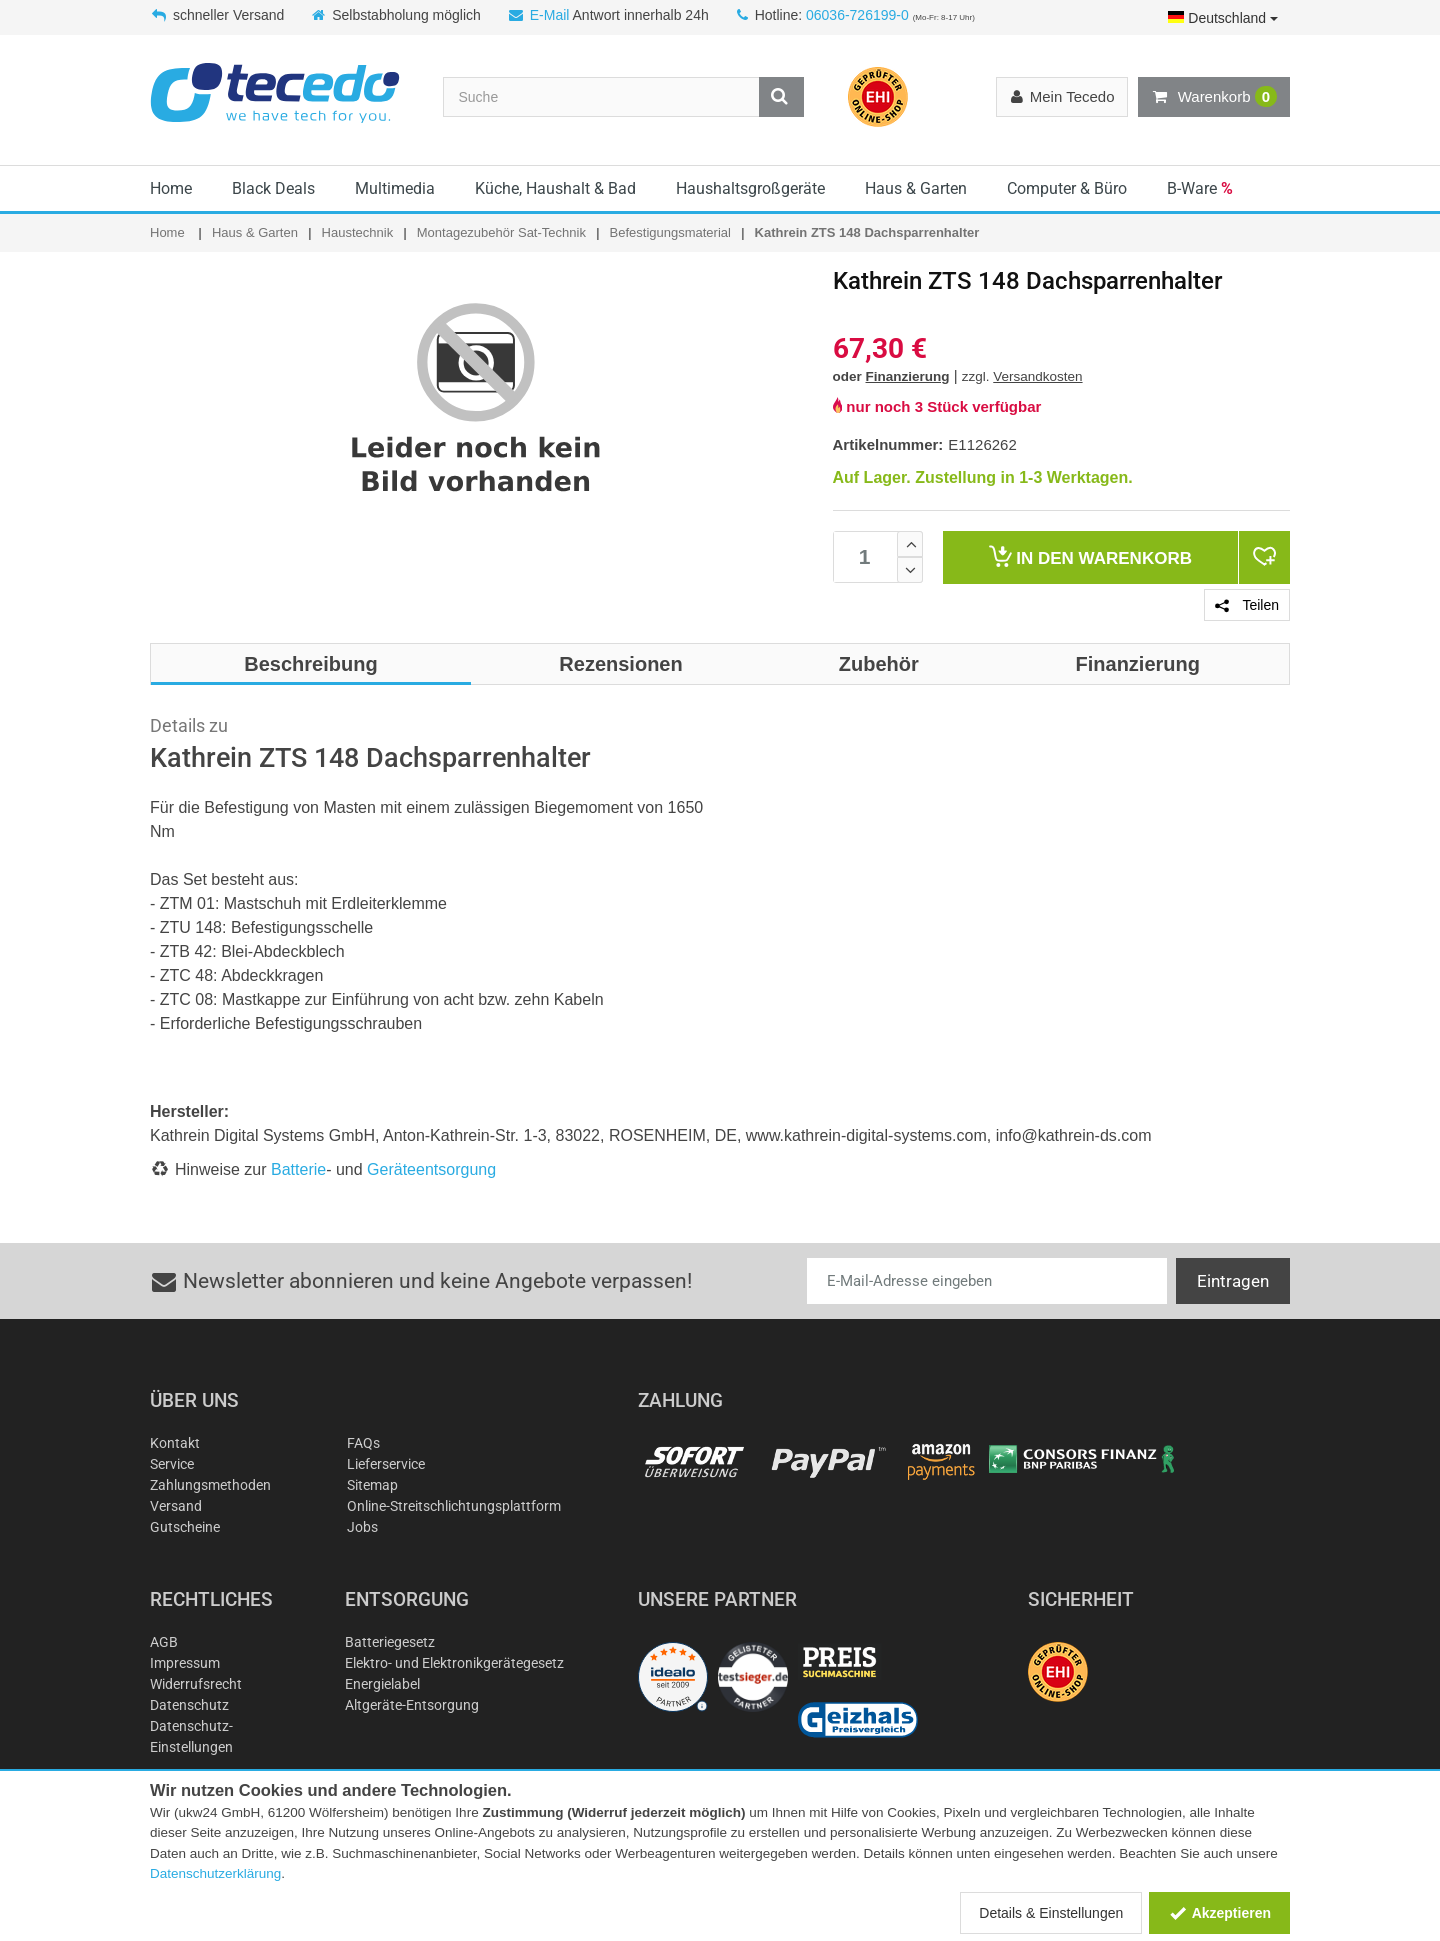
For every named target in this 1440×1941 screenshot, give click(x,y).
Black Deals (273, 188)
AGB (164, 1642)
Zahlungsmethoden (210, 1485)
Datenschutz (189, 1705)
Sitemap (372, 1485)
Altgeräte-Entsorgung (412, 1705)
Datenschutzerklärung (215, 1873)
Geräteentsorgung (431, 1169)
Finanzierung (908, 376)
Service (172, 1464)
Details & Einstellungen (1051, 1913)
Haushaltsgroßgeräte (750, 188)
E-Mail (550, 15)
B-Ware (1200, 188)
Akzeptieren (1219, 1913)
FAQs (363, 1443)
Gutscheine (185, 1527)
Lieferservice (386, 1464)
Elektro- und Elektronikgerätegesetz (454, 1663)
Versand (176, 1506)
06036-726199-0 (857, 15)
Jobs (362, 1527)
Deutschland (1223, 18)
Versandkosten (1037, 376)
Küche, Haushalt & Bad (555, 188)
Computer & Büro (1067, 188)
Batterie (298, 1169)
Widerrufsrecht (196, 1684)
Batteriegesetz (390, 1642)
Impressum (185, 1663)
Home (171, 188)
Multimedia (395, 188)
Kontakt (175, 1443)
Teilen (1247, 605)
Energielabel (382, 1684)
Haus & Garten (916, 188)
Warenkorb (1214, 97)
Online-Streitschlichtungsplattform (454, 1506)
